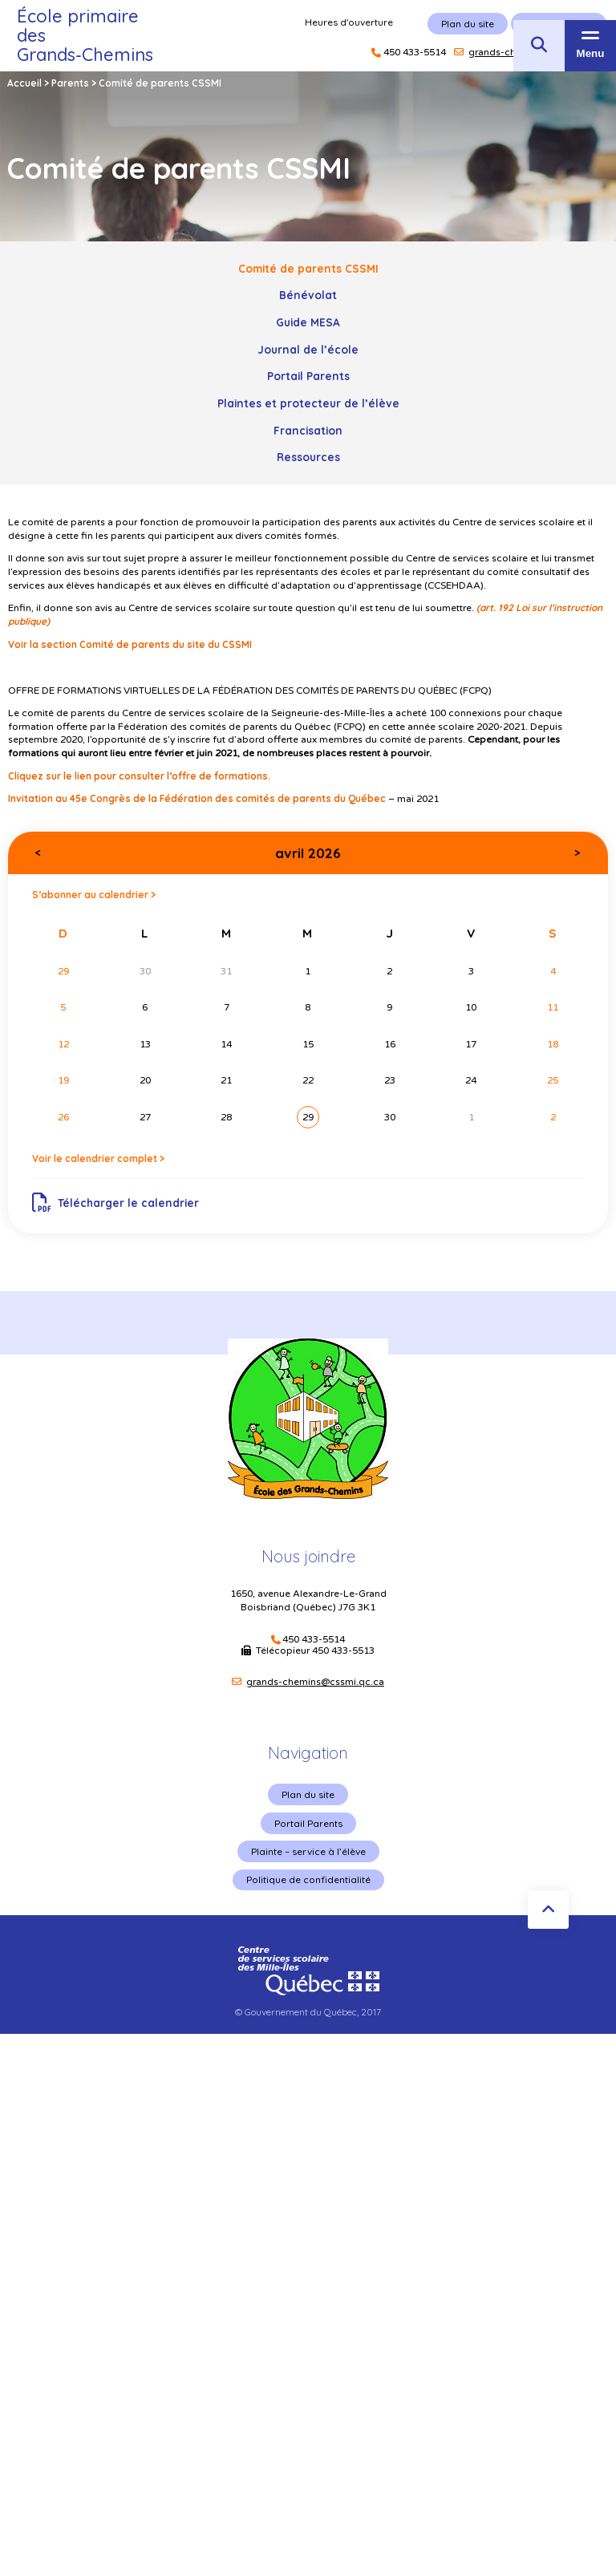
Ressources (308, 457)
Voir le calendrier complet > (98, 1158)
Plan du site (308, 1794)
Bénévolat (308, 295)
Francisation (308, 430)
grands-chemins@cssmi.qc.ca (315, 1681)
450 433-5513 (343, 1650)
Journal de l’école (308, 349)
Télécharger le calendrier (116, 1203)
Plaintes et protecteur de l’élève (308, 403)
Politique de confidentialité (308, 1879)
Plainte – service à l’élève (308, 1851)
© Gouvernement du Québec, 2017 (308, 2012)
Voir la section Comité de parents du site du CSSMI (130, 644)
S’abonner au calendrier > (94, 895)
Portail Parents (308, 376)
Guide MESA (308, 322)
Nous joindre (308, 1556)
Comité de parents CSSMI (308, 268)
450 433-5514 (313, 1639)
